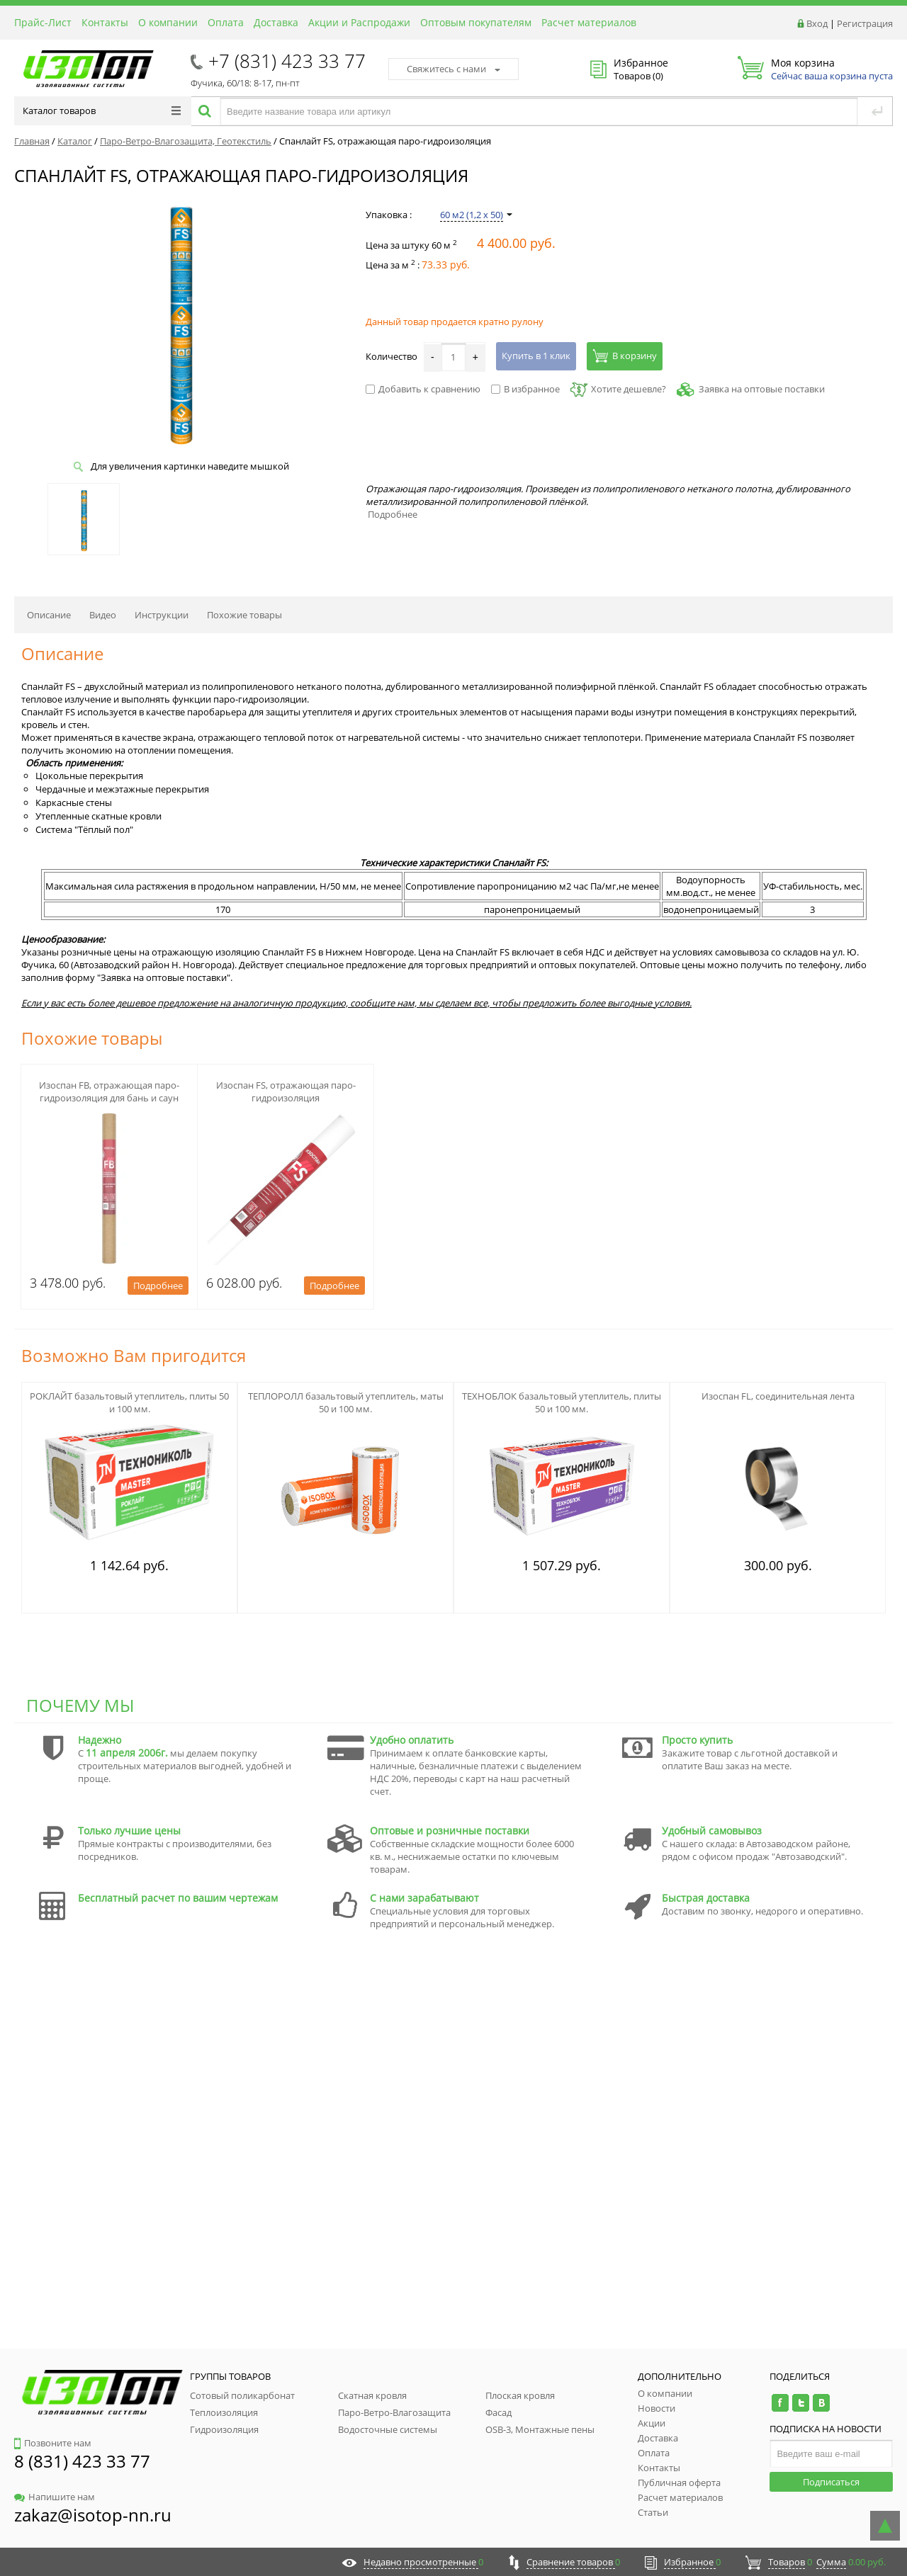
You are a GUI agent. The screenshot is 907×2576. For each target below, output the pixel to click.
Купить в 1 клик (536, 355)
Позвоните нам (52, 2442)
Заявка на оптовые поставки (762, 388)
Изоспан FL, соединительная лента (778, 1396)
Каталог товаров (102, 110)
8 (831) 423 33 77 (82, 2461)
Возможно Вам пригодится (133, 1355)
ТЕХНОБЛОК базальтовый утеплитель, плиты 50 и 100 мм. (561, 1402)
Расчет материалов (588, 22)
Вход (817, 23)
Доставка (276, 22)
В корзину (624, 355)
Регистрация (865, 23)
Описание (49, 614)
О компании (168, 22)
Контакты (104, 22)
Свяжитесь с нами (453, 68)
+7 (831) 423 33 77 (287, 61)
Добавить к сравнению (423, 388)
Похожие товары (244, 614)
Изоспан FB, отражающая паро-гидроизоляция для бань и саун (109, 1091)
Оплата (226, 22)
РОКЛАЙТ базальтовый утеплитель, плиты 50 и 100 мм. (129, 1402)
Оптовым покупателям (475, 22)
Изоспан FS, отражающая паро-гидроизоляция (286, 1091)
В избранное (525, 388)
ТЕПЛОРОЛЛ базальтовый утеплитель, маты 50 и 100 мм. (346, 1402)
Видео (102, 614)
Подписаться (831, 2481)
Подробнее (392, 514)
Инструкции (161, 614)
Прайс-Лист (43, 22)
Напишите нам (54, 2496)
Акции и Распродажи (359, 22)
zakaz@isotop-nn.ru (92, 2514)
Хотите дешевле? (618, 388)
